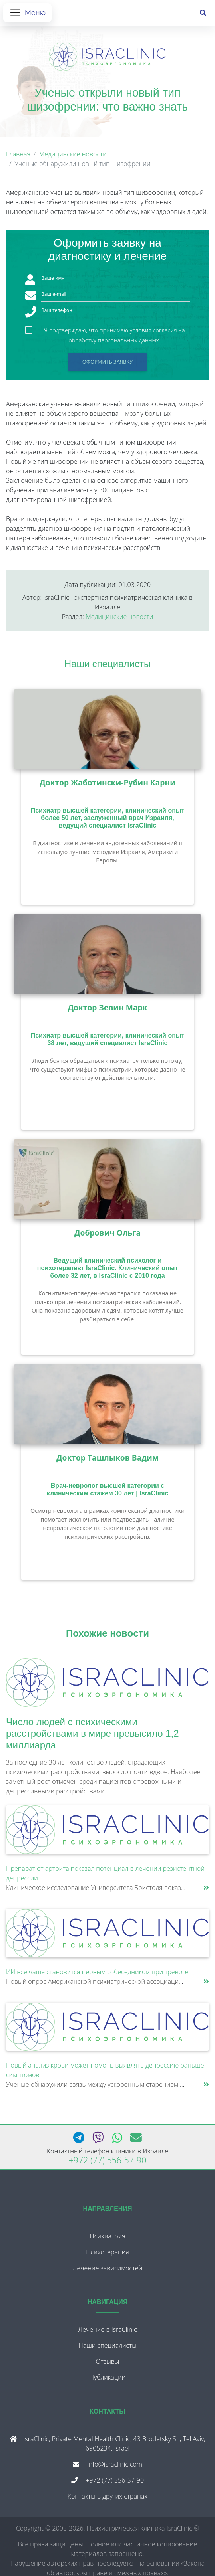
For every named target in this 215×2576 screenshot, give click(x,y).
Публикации (108, 2377)
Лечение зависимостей (108, 2268)
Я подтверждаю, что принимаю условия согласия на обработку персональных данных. (114, 330)
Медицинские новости (72, 154)
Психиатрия (107, 2236)
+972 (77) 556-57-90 (108, 2160)
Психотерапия (107, 2252)
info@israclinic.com (114, 2464)
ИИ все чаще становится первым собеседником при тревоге (97, 1971)
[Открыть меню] (27, 12)
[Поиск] (203, 13)
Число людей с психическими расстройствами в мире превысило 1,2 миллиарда (92, 1733)
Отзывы (107, 2361)
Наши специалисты (107, 663)
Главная (18, 154)
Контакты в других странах (107, 2496)
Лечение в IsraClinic (107, 2329)
